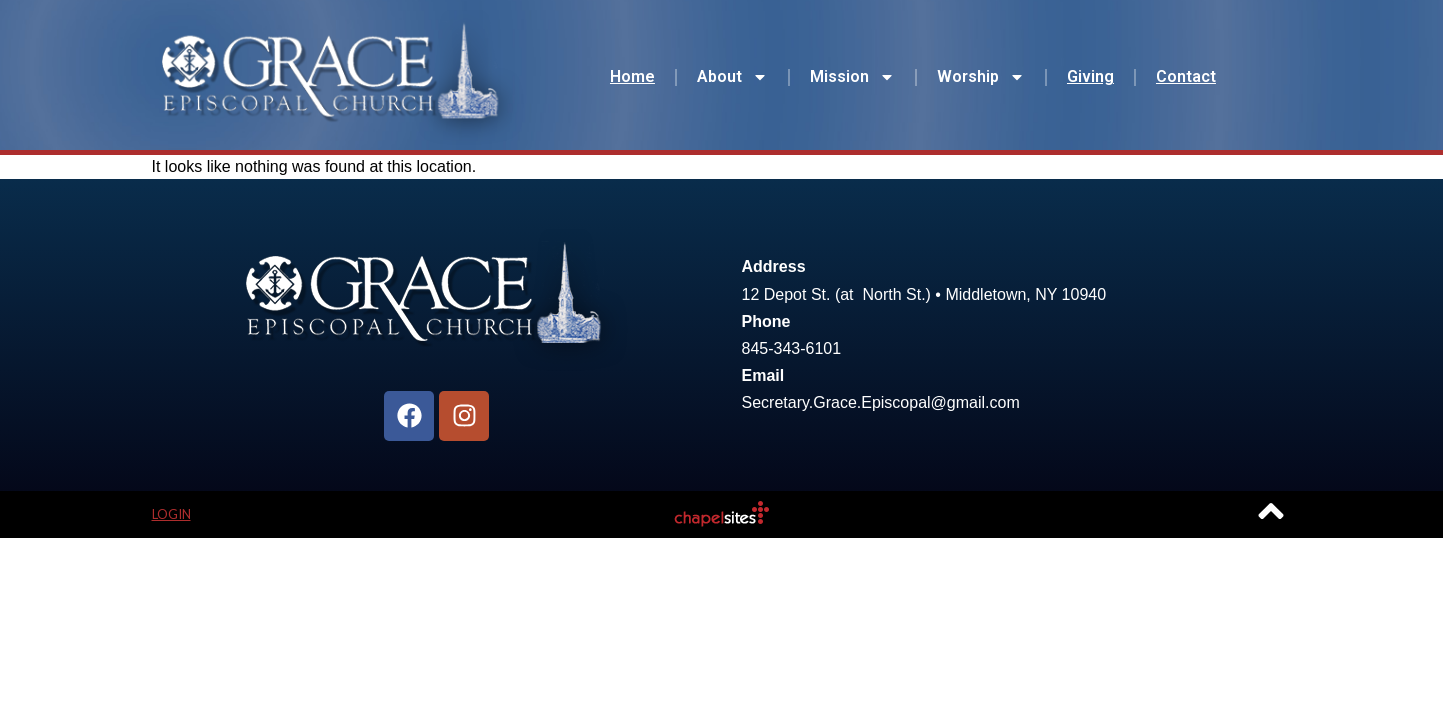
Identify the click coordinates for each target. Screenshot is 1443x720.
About (732, 77)
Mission (852, 77)
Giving (1090, 76)
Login (171, 514)
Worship (981, 77)
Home (632, 76)
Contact (1186, 76)
